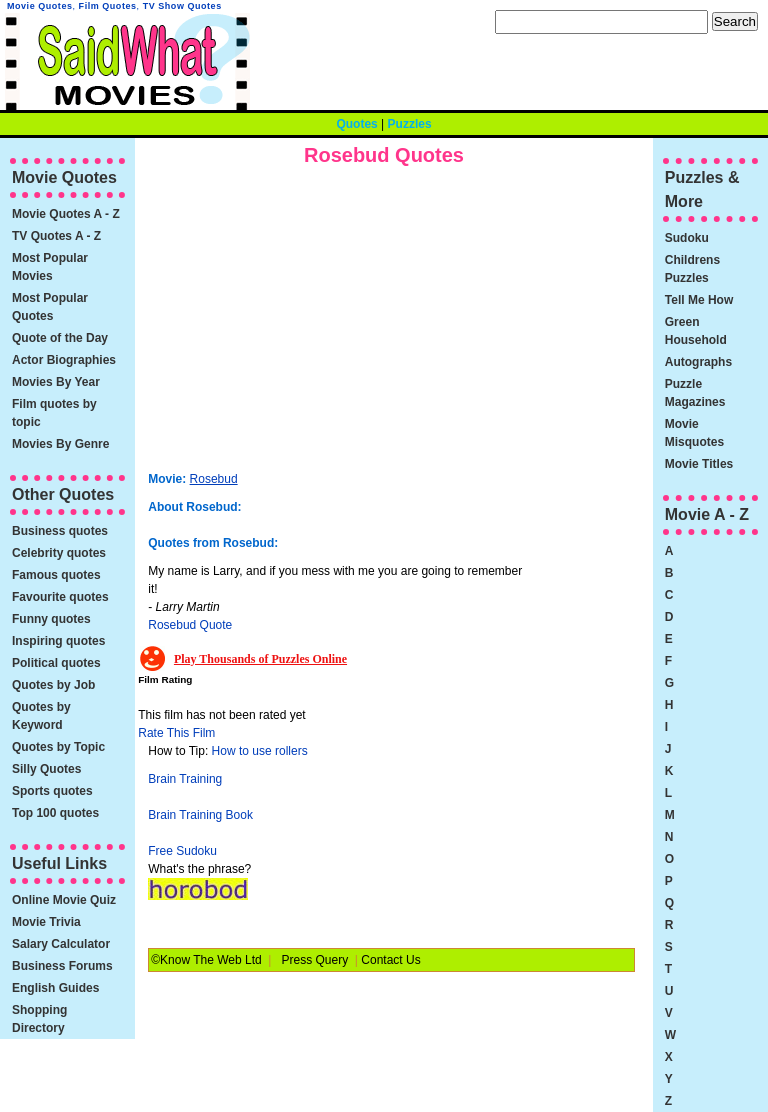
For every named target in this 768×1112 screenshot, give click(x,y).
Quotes (356, 124)
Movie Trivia (46, 922)
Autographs (698, 362)
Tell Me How (699, 300)
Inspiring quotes (58, 641)
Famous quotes (56, 575)
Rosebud (214, 479)
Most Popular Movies (50, 267)
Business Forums (62, 966)
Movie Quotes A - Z (66, 214)
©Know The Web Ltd (206, 960)
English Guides (55, 988)
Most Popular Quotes (50, 307)
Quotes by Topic (58, 747)
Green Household (696, 331)
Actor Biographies (64, 360)
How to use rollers (260, 751)
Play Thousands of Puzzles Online (260, 659)
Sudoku (687, 238)
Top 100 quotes (55, 813)
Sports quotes (52, 791)
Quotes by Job (53, 685)
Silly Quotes (46, 769)
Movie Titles (699, 464)
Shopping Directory (39, 1019)
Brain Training (185, 779)
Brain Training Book (200, 815)
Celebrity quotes (59, 553)
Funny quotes (51, 619)
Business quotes (60, 531)
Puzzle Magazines (695, 393)
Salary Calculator (61, 944)
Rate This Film (176, 733)
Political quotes (56, 663)
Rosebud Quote (190, 625)
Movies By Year (56, 382)
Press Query (315, 960)
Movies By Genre (60, 444)
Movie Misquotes (694, 433)
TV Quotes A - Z (56, 236)
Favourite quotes (60, 597)
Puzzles (410, 124)
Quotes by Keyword (41, 716)
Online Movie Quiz (64, 900)
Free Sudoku (182, 851)
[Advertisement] (316, 325)
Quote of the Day (60, 338)
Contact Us (390, 960)
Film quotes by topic (54, 413)
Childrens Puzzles (692, 269)
